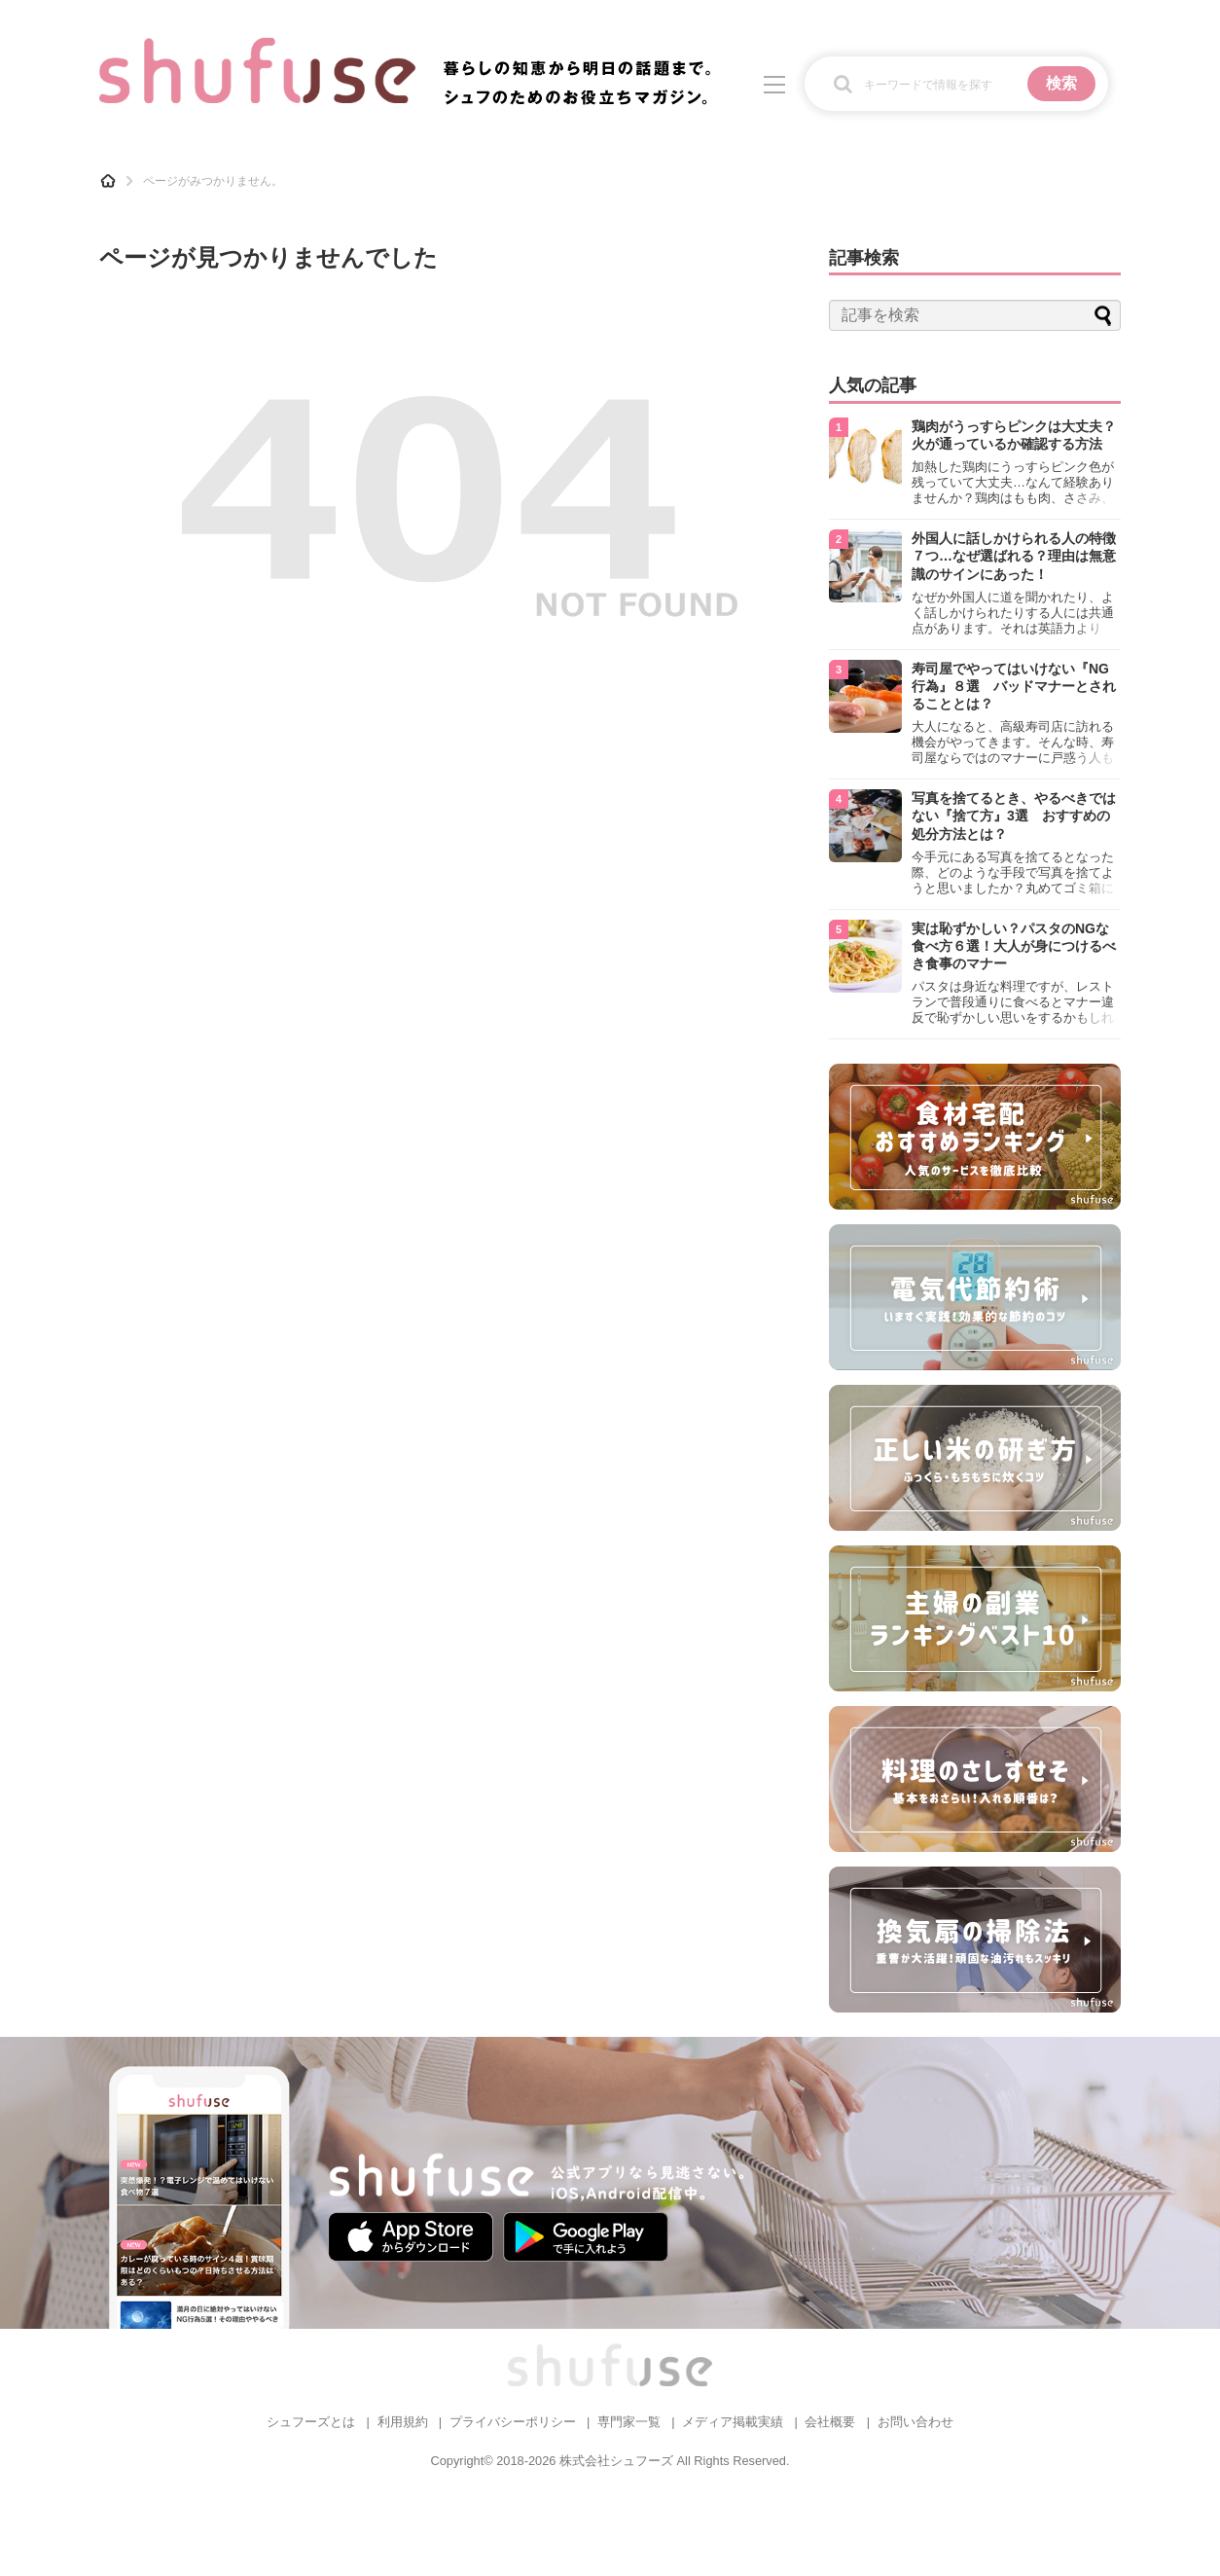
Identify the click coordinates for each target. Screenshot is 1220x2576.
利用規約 (402, 2421)
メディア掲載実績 (732, 2421)
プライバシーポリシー (512, 2421)
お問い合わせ (915, 2421)
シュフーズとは (311, 2421)
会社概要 (830, 2421)
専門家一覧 (629, 2421)
